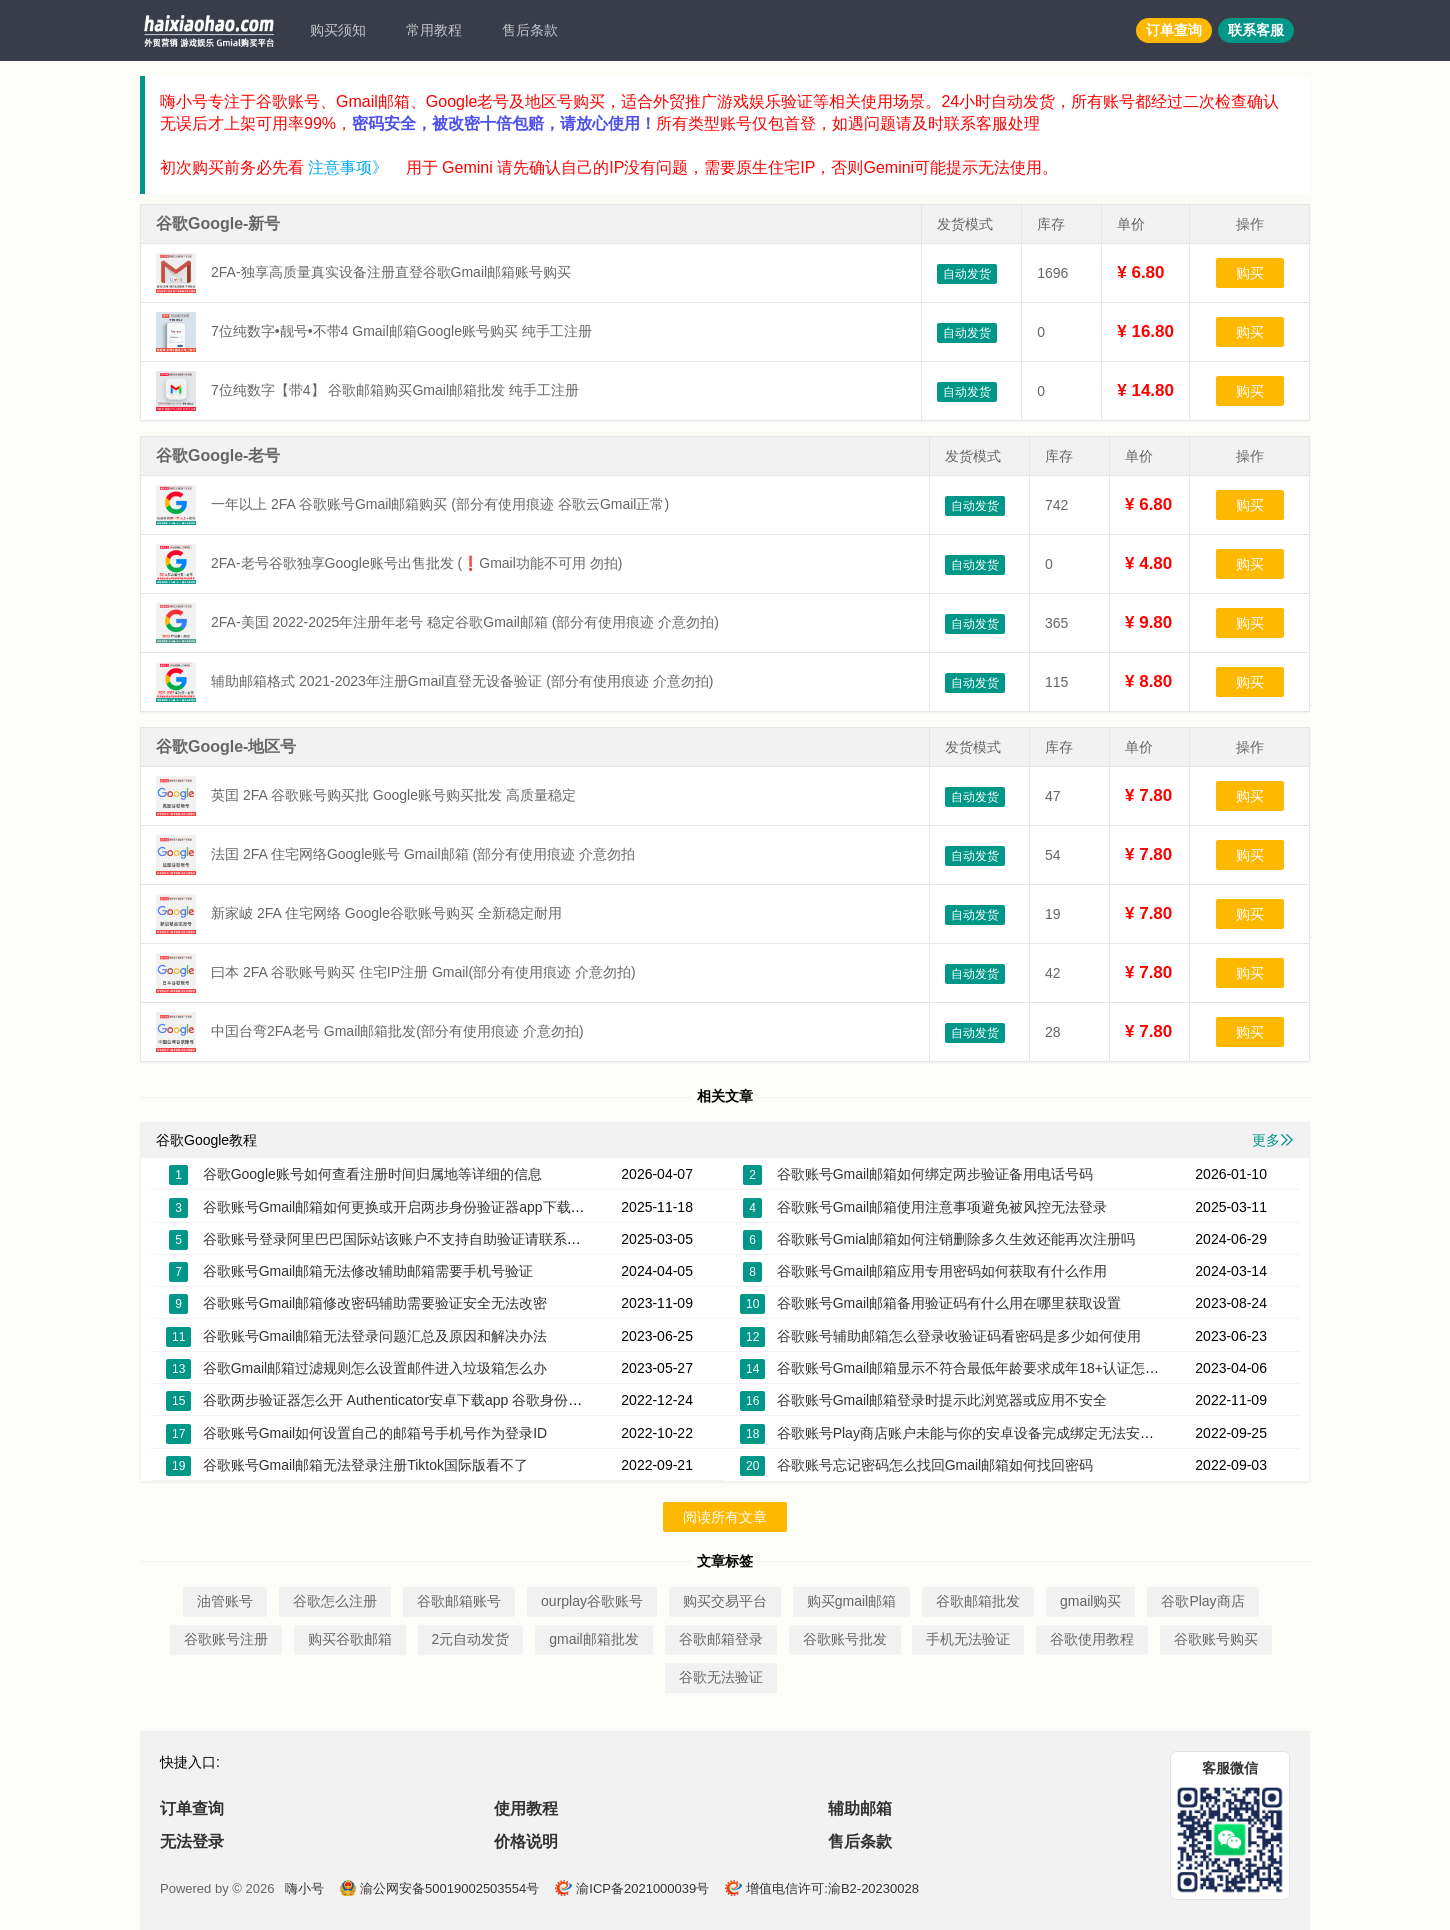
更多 (1273, 1140)
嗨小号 (304, 1888)
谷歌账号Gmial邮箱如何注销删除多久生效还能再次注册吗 (956, 1239)
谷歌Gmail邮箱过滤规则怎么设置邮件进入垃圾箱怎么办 (375, 1368)
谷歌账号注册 (226, 1639)
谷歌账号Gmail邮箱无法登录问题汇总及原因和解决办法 (375, 1336)
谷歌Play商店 (1202, 1601)
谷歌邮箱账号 (459, 1601)
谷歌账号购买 (1216, 1639)
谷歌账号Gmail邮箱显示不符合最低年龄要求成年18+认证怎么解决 (982, 1368)
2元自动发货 (471, 1639)
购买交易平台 (725, 1601)
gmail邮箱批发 (593, 1639)
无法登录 (192, 1841)
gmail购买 (1090, 1601)
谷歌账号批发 (845, 1639)
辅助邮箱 (860, 1808)
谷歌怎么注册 (335, 1601)
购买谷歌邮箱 (350, 1639)
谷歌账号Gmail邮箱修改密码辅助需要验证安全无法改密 (375, 1303)
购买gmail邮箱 (851, 1601)
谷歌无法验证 (721, 1677)
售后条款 (530, 30)
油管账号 (225, 1601)
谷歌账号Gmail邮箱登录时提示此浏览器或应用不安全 (942, 1400)
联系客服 (1256, 30)
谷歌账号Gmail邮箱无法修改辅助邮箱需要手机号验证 (368, 1271)
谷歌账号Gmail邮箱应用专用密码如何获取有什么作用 (942, 1271)
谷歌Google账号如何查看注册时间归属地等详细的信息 (372, 1174)
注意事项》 (348, 167)
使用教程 (526, 1808)
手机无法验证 (968, 1639)
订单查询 (1174, 30)
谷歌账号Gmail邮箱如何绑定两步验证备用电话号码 (935, 1174)
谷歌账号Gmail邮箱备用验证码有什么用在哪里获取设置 (949, 1303)
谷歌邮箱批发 (978, 1601)
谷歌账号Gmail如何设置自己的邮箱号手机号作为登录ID (375, 1433)
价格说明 (526, 1841)
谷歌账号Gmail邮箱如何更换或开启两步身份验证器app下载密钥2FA (413, 1207)
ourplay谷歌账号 (592, 1601)
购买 (1250, 273)
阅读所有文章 (725, 1517)
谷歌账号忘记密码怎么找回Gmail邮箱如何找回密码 (935, 1465)
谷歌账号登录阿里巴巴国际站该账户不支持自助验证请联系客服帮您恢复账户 (441, 1239)
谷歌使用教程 (1092, 1639)
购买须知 (338, 30)
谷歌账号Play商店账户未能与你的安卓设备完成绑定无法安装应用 (979, 1433)
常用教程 (434, 30)
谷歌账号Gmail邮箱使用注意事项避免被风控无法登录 (942, 1207)
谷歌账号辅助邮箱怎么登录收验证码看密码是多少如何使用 (959, 1336)
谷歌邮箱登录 (721, 1639)
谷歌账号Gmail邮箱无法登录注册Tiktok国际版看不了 (365, 1465)
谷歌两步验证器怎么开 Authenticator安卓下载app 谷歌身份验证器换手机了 (435, 1400)
